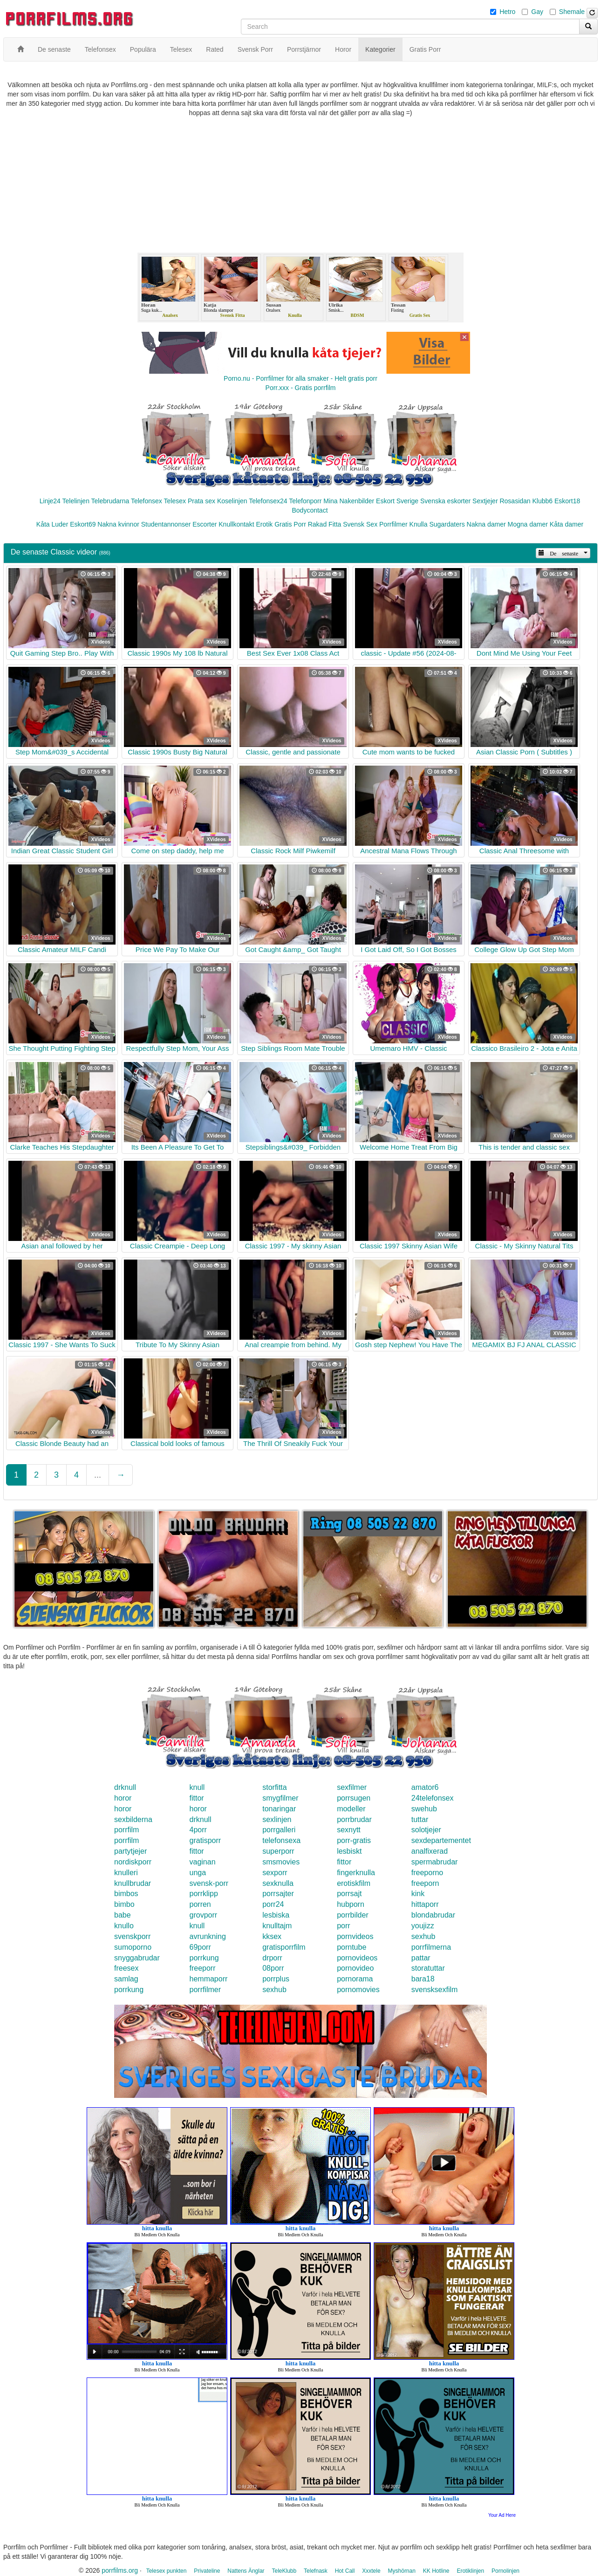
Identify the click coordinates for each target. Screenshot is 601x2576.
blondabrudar (433, 1915)
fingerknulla (356, 1873)
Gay (537, 11)
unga (198, 1873)
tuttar (419, 1819)
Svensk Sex (360, 524)
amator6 (425, 1787)
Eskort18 (567, 501)
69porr (200, 1947)
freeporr (203, 1968)
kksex (271, 1936)
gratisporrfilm (283, 1947)
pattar (420, 1958)
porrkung (204, 1958)
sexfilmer (352, 1787)
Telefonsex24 (268, 501)
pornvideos (355, 1936)
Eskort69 (83, 524)
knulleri (126, 1873)
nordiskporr (132, 1862)
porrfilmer (205, 1990)
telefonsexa (281, 1840)
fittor (197, 1798)
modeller (351, 1809)
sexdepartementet (441, 1840)
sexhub (423, 1936)
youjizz (422, 1926)
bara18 (423, 1979)
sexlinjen (276, 1819)
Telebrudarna (110, 501)
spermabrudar (434, 1862)
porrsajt (349, 1894)
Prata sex (201, 501)
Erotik (264, 524)
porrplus (275, 1979)
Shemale (572, 11)
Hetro (507, 11)
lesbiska (275, 1915)
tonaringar (279, 1809)
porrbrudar (354, 1819)
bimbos (126, 1894)
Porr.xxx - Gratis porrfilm (301, 387)
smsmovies (281, 1862)
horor (122, 1798)
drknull (125, 1787)
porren (200, 1904)
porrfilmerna (431, 1947)
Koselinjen (232, 501)
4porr (198, 1830)
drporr (272, 1958)
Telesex (175, 501)
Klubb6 (543, 501)
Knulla (419, 524)
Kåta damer (566, 524)
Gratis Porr (290, 524)
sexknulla (278, 1883)
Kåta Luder (52, 524)
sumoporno (132, 1947)
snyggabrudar (137, 1958)
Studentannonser (166, 524)
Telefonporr (305, 501)
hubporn (350, 1904)
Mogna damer (528, 524)
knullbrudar (132, 1883)
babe (122, 1915)
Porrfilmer (393, 524)
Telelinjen (75, 501)
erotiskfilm (353, 1883)
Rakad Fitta (324, 524)
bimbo (124, 1904)
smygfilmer (280, 1798)
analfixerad (429, 1851)
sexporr (274, 1873)
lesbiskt (349, 1851)
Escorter (204, 524)
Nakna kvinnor (118, 524)
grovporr (204, 1915)
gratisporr (205, 1840)
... (97, 1475)
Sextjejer (485, 501)
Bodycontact (310, 510)
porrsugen (353, 1798)
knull (197, 1787)
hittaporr (425, 1904)
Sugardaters (446, 524)
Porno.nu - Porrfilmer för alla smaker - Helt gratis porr (300, 378)
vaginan (203, 1862)
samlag (126, 1979)
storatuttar (428, 1968)
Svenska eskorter (445, 501)
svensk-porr (209, 1883)
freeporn (425, 1883)
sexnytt (349, 1830)
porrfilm (126, 1830)
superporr (278, 1851)
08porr (273, 1968)
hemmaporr (209, 1979)
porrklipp (204, 1894)
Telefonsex (146, 501)
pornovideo (355, 1968)
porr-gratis (354, 1840)
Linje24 (50, 501)
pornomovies (358, 1990)
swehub (424, 1809)
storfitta (274, 1787)
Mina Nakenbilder (348, 501)
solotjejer (426, 1830)
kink (417, 1894)
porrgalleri (278, 1830)
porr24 (273, 1904)
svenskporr (132, 1936)
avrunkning (208, 1936)
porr (343, 1926)
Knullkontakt (236, 524)
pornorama (355, 1979)
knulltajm (277, 1926)
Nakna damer (486, 524)
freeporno (427, 1873)
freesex (126, 1968)
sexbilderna (133, 1819)
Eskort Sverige (397, 501)
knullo (124, 1926)
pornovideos (357, 1958)
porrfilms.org (120, 2570)
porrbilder (353, 1915)
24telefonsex (432, 1798)
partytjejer (130, 1851)
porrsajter (278, 1894)
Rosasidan (514, 501)
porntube (351, 1947)
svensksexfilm (434, 1990)
